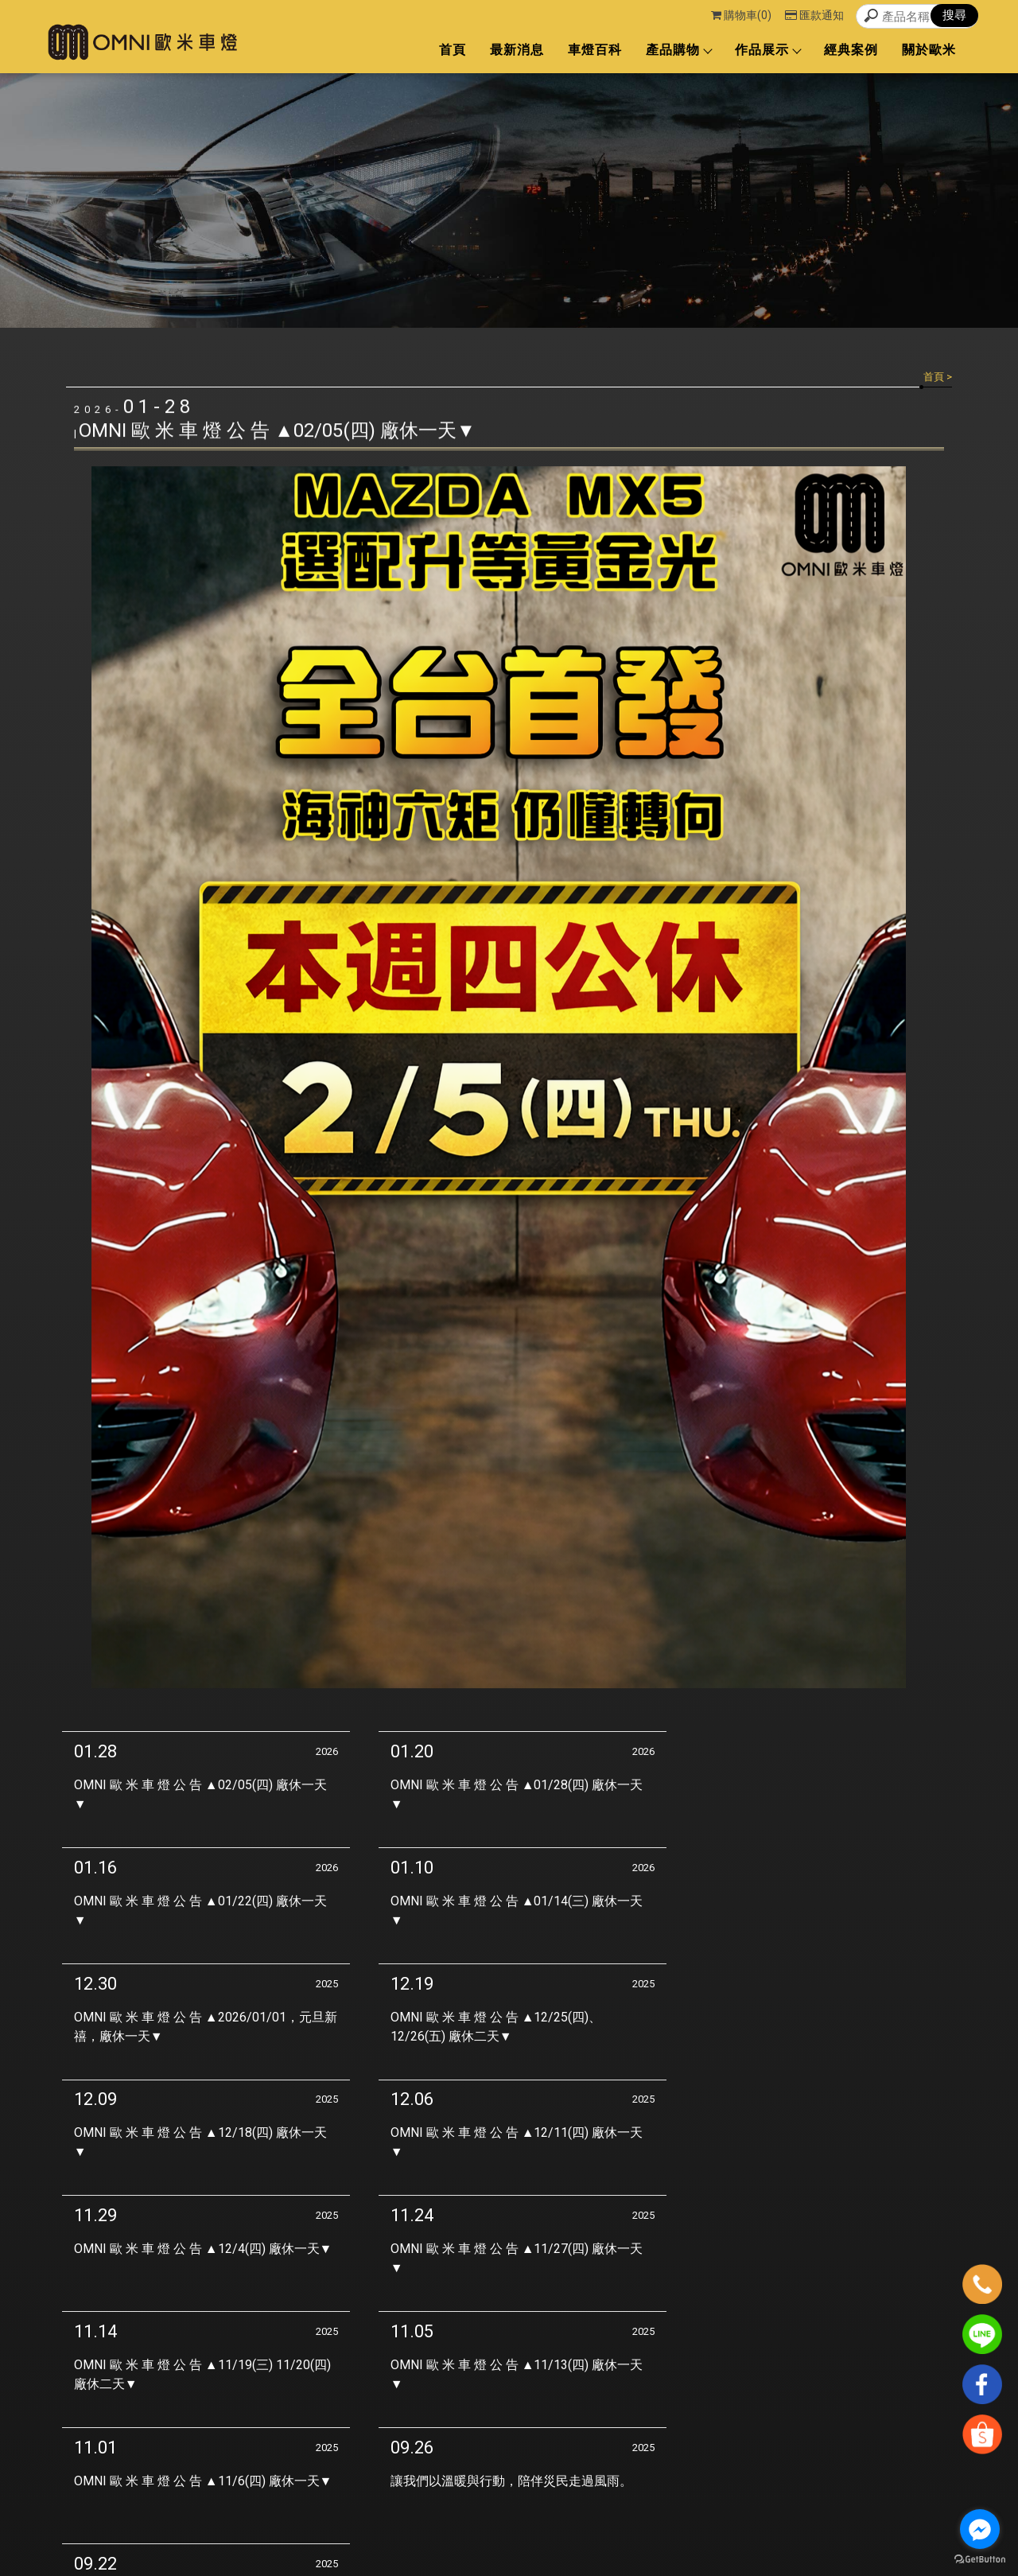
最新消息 (517, 49)
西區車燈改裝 (486, 2530)
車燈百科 (595, 49)
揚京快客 (494, 2563)
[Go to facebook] (980, 2529)
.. (602, 2563)
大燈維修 (605, 2530)
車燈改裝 (293, 2530)
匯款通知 (814, 15)
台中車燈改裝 (347, 2530)
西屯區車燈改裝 (416, 2530)
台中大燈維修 (660, 2530)
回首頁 (700, 2462)
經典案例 (851, 49)
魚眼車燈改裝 (550, 2530)
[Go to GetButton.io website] (979, 2560)
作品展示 (767, 49)
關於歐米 (929, 49)
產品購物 (678, 49)
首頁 (452, 49)
